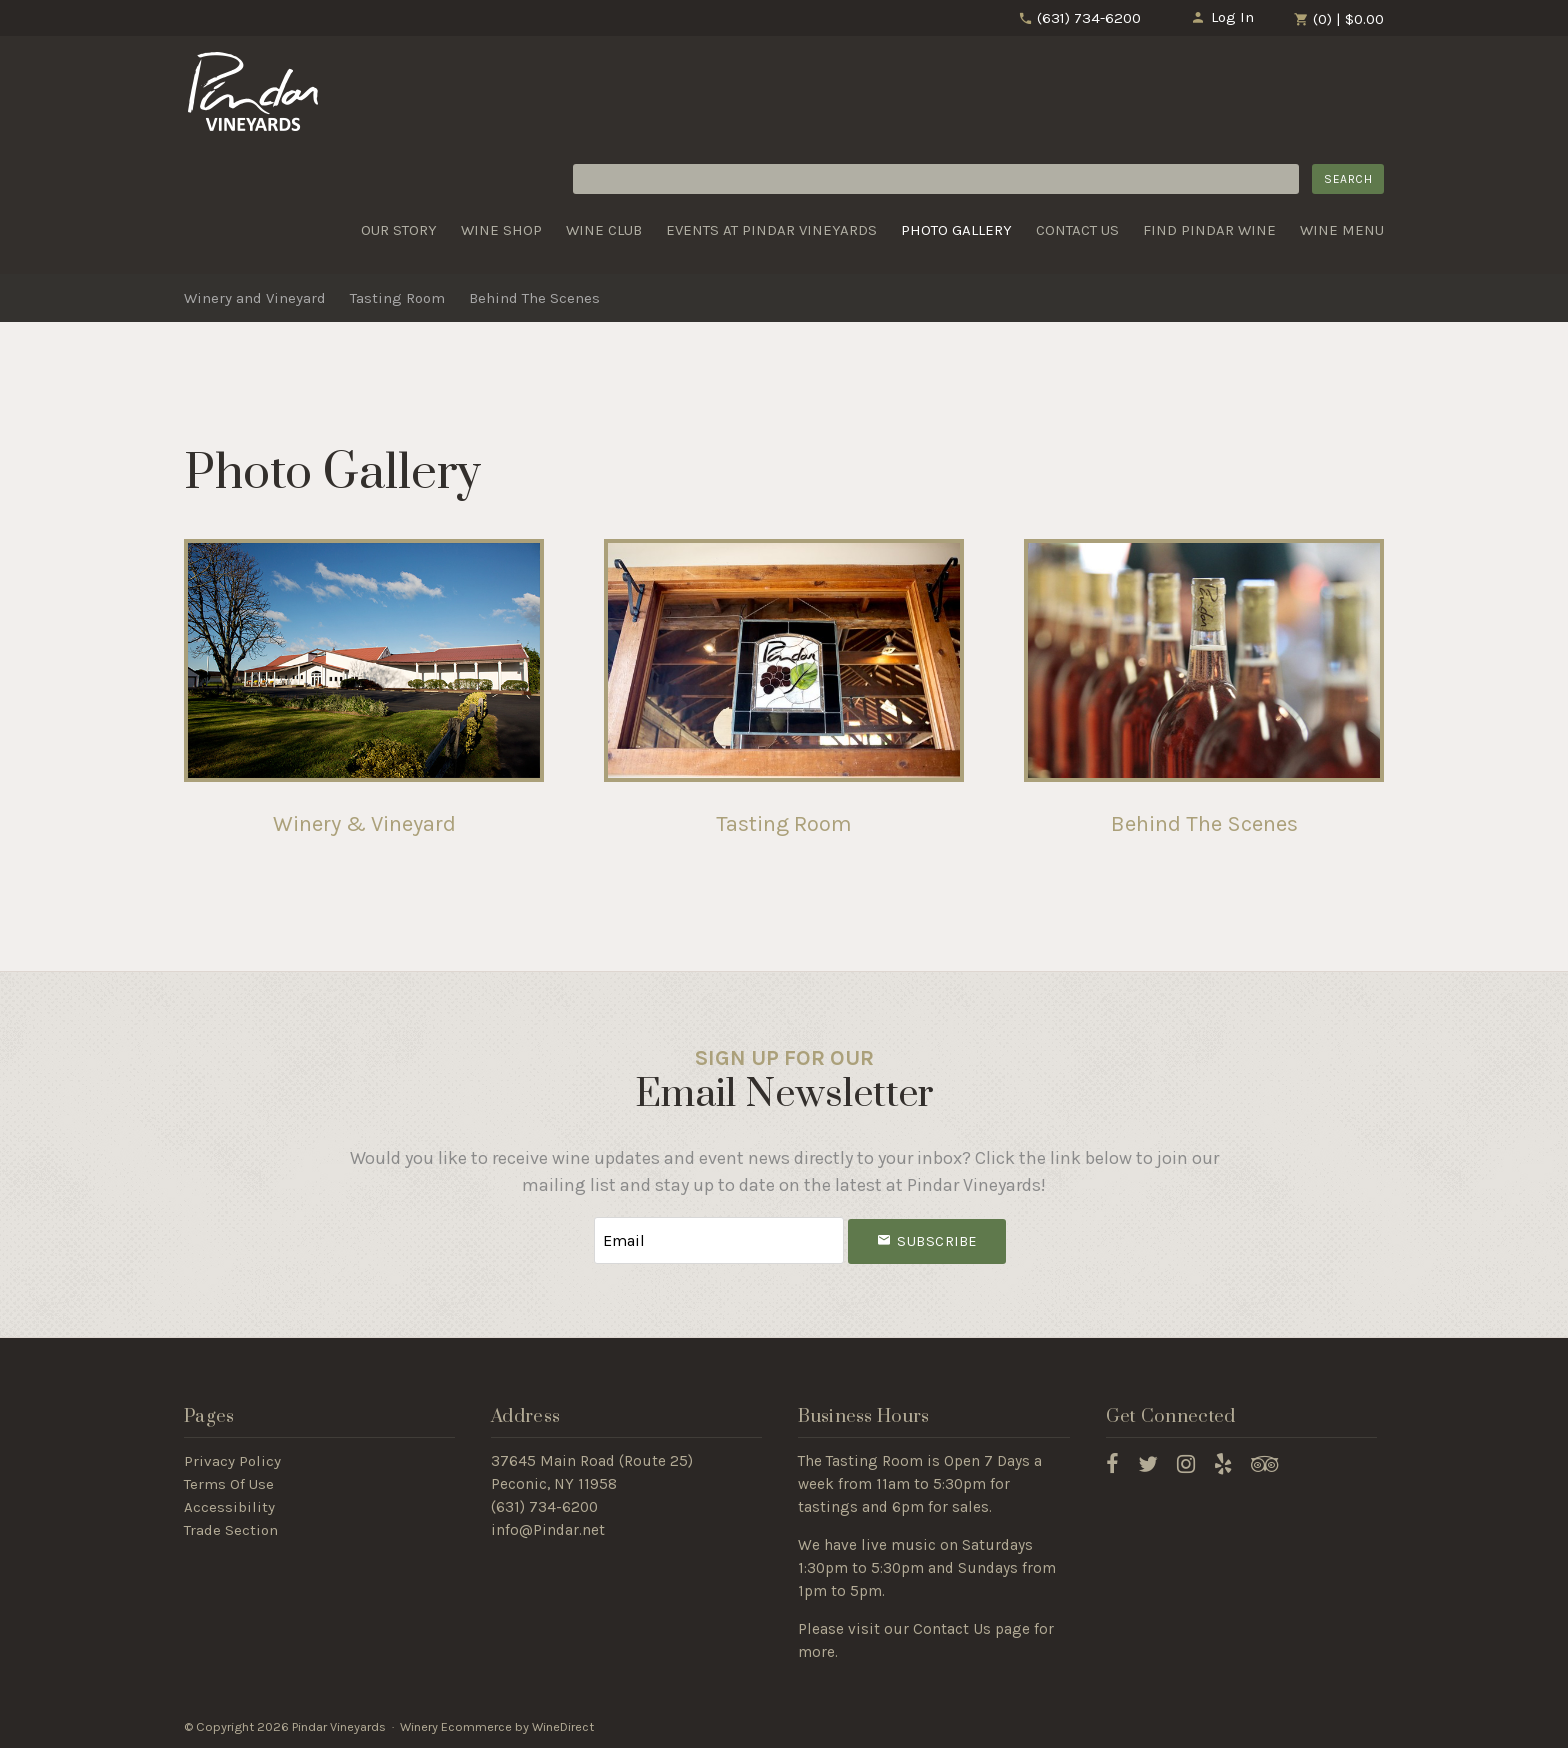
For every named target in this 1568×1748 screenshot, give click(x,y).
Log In (1222, 17)
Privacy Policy (232, 1461)
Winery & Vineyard (364, 824)
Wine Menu (1342, 230)
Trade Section (231, 1530)
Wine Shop (501, 230)
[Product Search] (936, 179)
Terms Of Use (229, 1484)
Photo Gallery (956, 230)
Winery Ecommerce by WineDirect (497, 1726)
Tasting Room (397, 298)
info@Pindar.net (548, 1530)
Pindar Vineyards (273, 91)
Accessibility (229, 1507)
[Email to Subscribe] (719, 1240)
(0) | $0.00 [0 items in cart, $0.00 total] (1339, 19)
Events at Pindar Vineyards (771, 230)
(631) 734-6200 (1079, 18)
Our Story (399, 230)
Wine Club (604, 230)
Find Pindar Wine (1209, 230)
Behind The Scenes (534, 298)
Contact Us (1077, 230)
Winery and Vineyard (255, 298)
